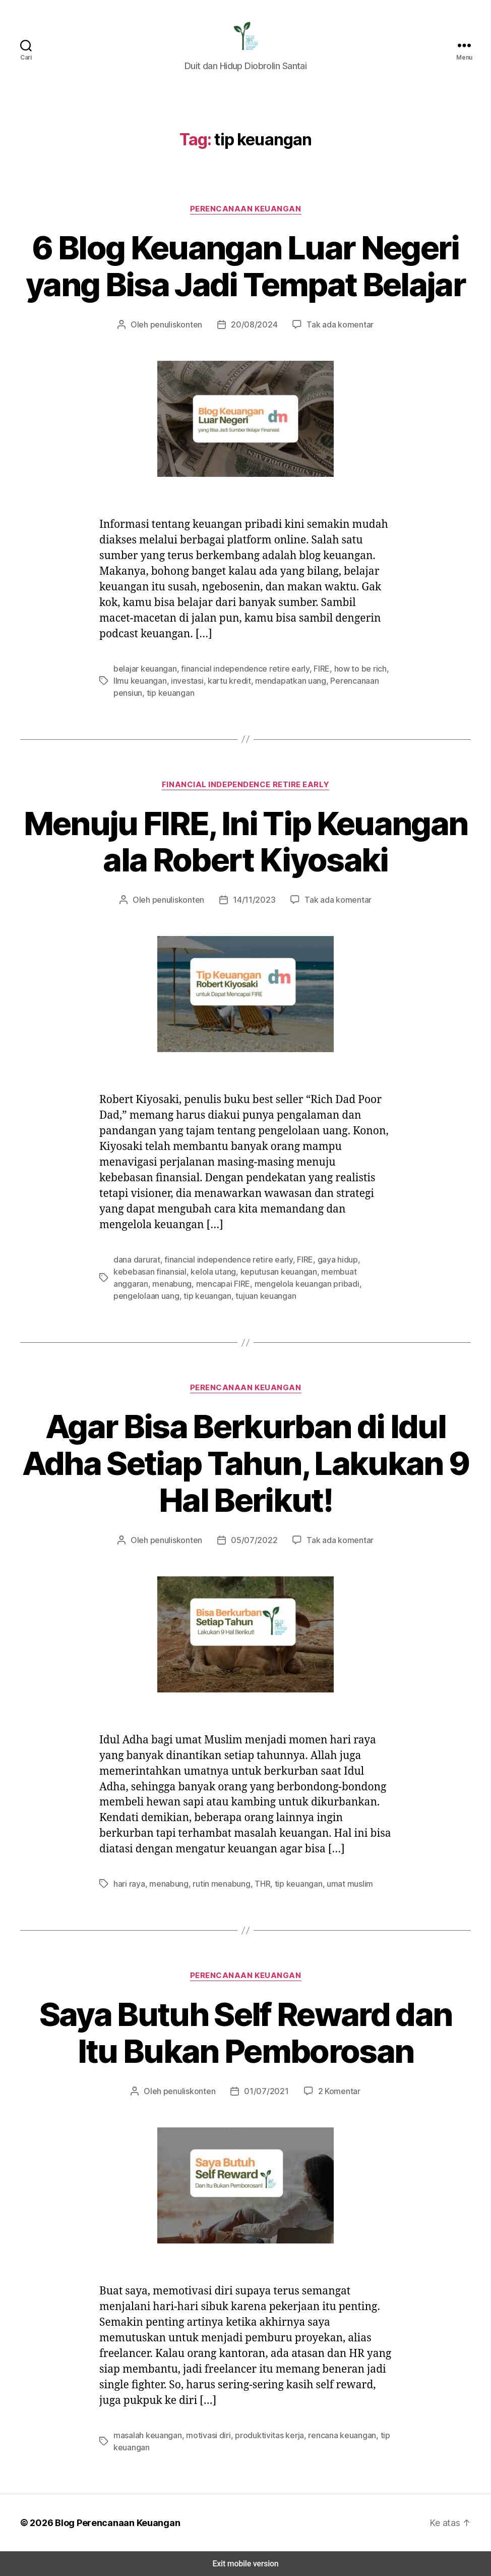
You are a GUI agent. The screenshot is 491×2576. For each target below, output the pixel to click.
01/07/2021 (264, 2091)
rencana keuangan (327, 2435)
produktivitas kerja (260, 2435)
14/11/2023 (253, 899)
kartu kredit (206, 680)
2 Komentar (334, 2091)
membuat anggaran (302, 1271)
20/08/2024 (253, 324)
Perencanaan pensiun (338, 680)
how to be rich (345, 668)
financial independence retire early (236, 668)
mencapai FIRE (140, 1283)
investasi (167, 680)
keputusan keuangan (228, 1271)
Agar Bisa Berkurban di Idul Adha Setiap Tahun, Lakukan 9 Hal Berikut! (246, 1463)
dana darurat (135, 1259)
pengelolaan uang (305, 1283)
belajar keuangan (143, 668)
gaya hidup (324, 1259)
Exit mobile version (245, 2563)
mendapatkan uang (262, 680)
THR (256, 1883)
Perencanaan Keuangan (246, 208)
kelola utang (167, 1271)
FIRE (308, 668)
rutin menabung (216, 1883)
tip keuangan (362, 1283)
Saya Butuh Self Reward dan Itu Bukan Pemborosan (245, 2032)
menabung (359, 1271)
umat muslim (339, 1883)
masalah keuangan (146, 2435)
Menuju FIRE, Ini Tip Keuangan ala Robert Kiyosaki (245, 842)
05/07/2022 (253, 1540)
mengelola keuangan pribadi (220, 1283)
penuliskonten (182, 324)
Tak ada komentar (334, 324)
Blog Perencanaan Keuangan (112, 2522)
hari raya (128, 1883)
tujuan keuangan (142, 1295)
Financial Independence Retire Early (245, 784)
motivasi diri (203, 2435)
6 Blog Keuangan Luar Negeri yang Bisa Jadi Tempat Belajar (245, 266)
